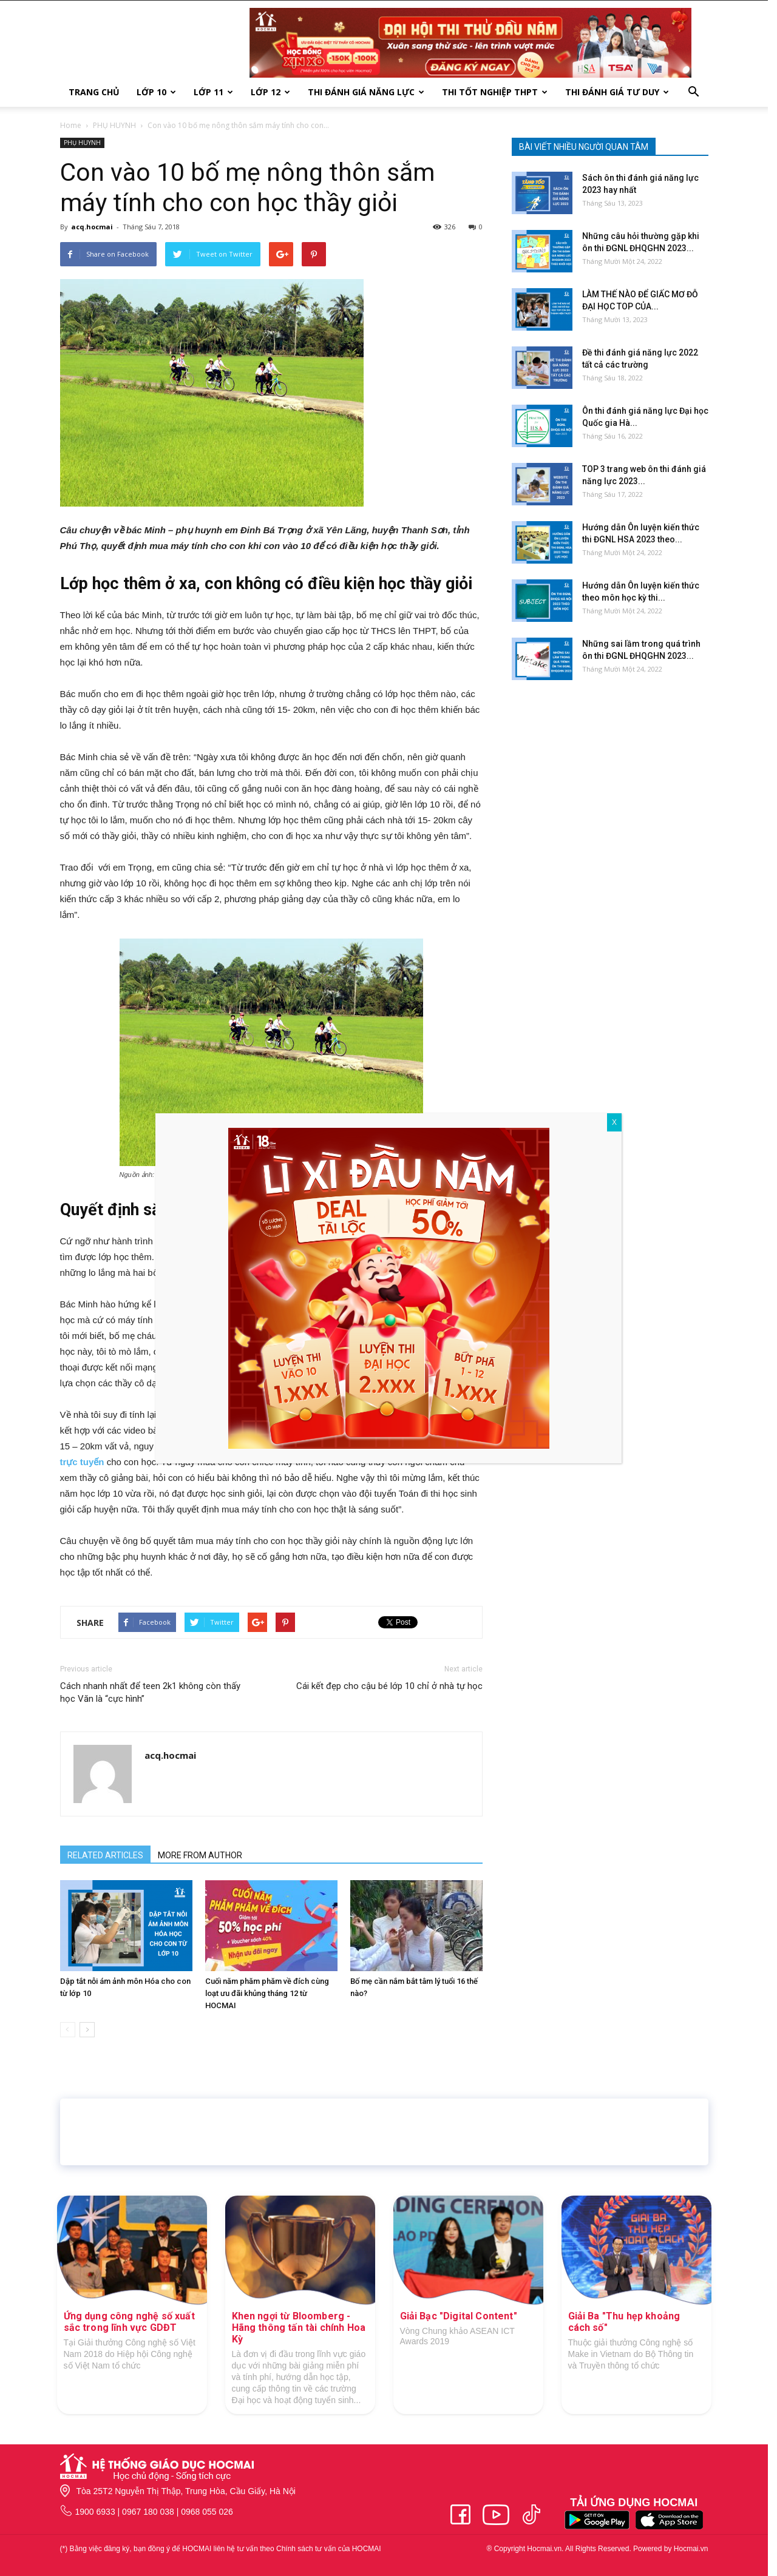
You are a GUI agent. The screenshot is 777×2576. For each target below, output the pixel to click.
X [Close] (614, 1122)
